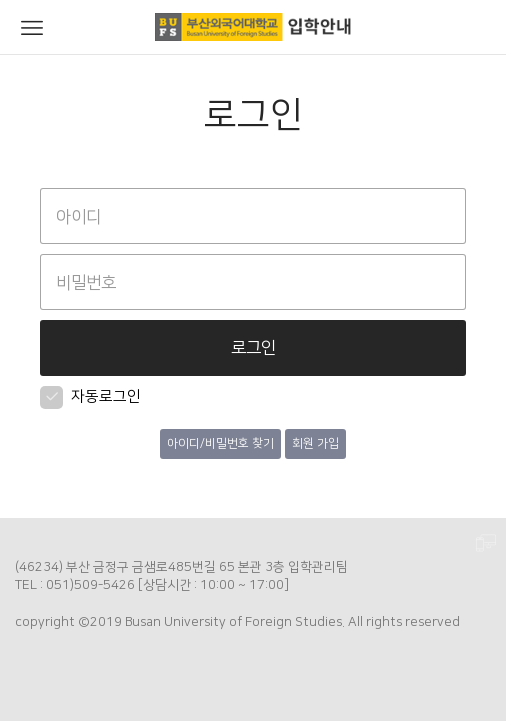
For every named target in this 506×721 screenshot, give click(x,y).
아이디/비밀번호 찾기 (220, 443)
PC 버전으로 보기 (486, 544)
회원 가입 (315, 443)
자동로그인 (90, 396)
